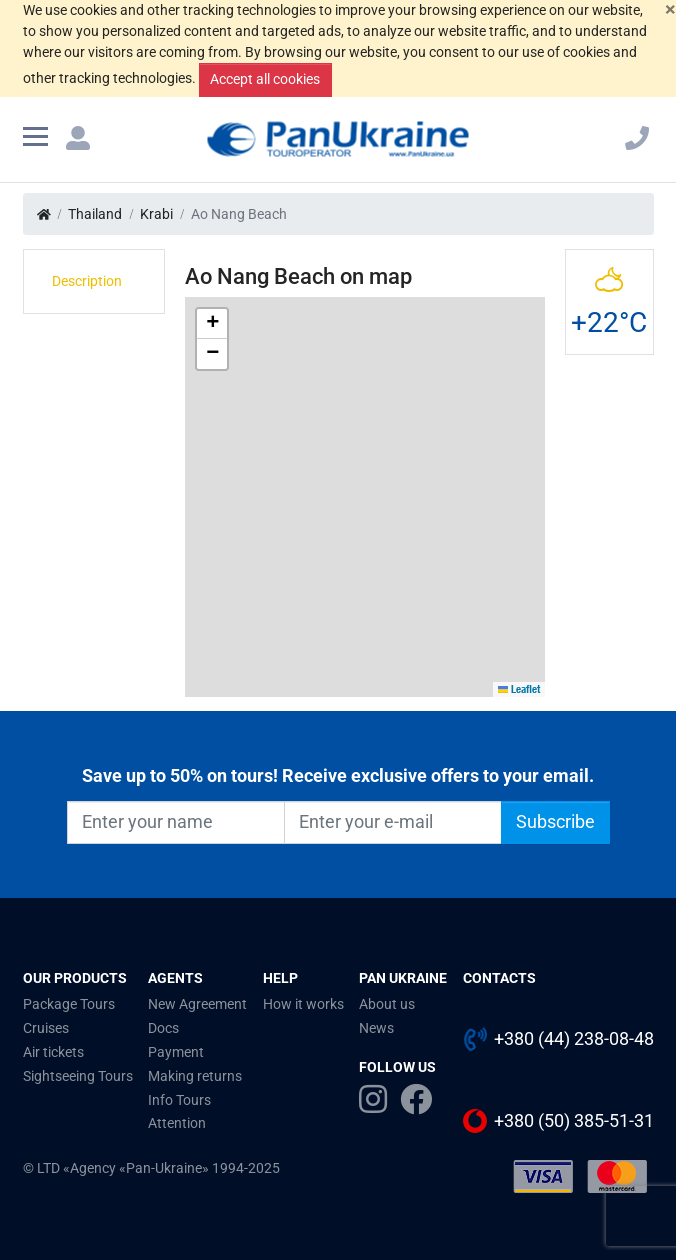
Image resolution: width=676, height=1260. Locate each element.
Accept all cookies (265, 79)
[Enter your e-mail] (393, 822)
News (376, 1028)
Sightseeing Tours (78, 1076)
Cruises (46, 1028)
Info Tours (179, 1100)
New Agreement (197, 1004)
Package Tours (69, 1004)
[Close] (670, 10)
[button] (212, 324)
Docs (163, 1028)
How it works (303, 1004)
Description (87, 281)
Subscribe (555, 822)
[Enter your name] (176, 822)
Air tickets (53, 1052)
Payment (176, 1052)
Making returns (195, 1076)
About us (387, 1004)
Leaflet (519, 689)
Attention (177, 1123)
